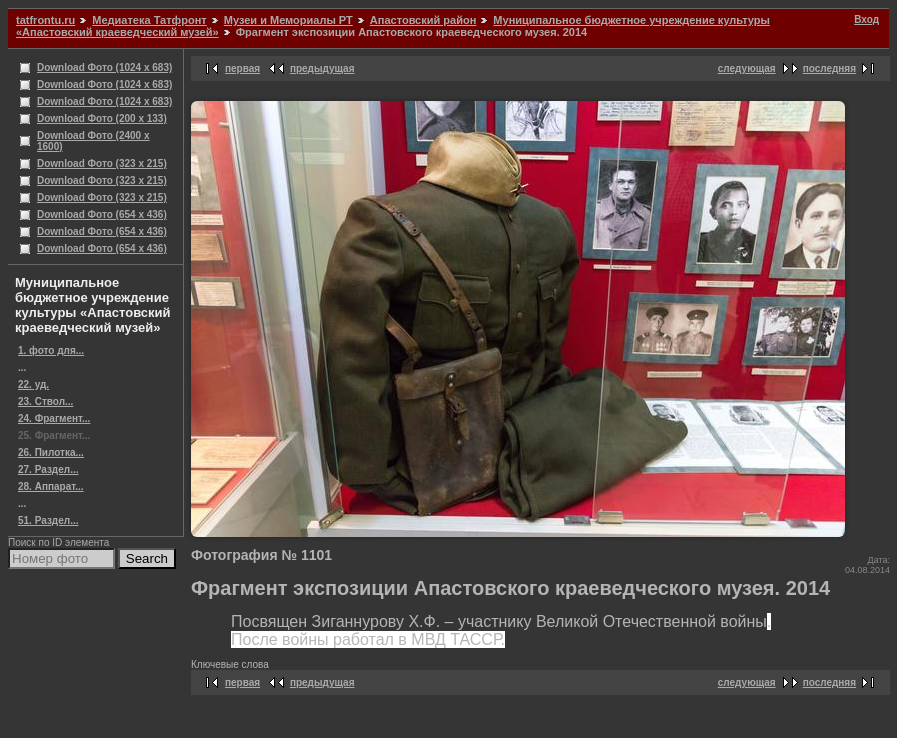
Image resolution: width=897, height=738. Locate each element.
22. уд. (33, 384)
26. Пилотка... (51, 452)
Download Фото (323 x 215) (102, 163)
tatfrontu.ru (45, 20)
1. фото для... (51, 350)
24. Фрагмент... (54, 418)
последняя (829, 68)
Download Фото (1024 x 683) (104, 67)
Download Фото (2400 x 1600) (93, 141)
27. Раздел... (48, 469)
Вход (866, 19)
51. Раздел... (48, 520)
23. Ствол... (45, 401)
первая (242, 68)
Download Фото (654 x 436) (102, 214)
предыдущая (322, 68)
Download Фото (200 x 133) (102, 118)
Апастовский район (423, 20)
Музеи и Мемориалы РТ (288, 20)
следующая (747, 68)
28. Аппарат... (51, 486)
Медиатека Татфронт (149, 20)
